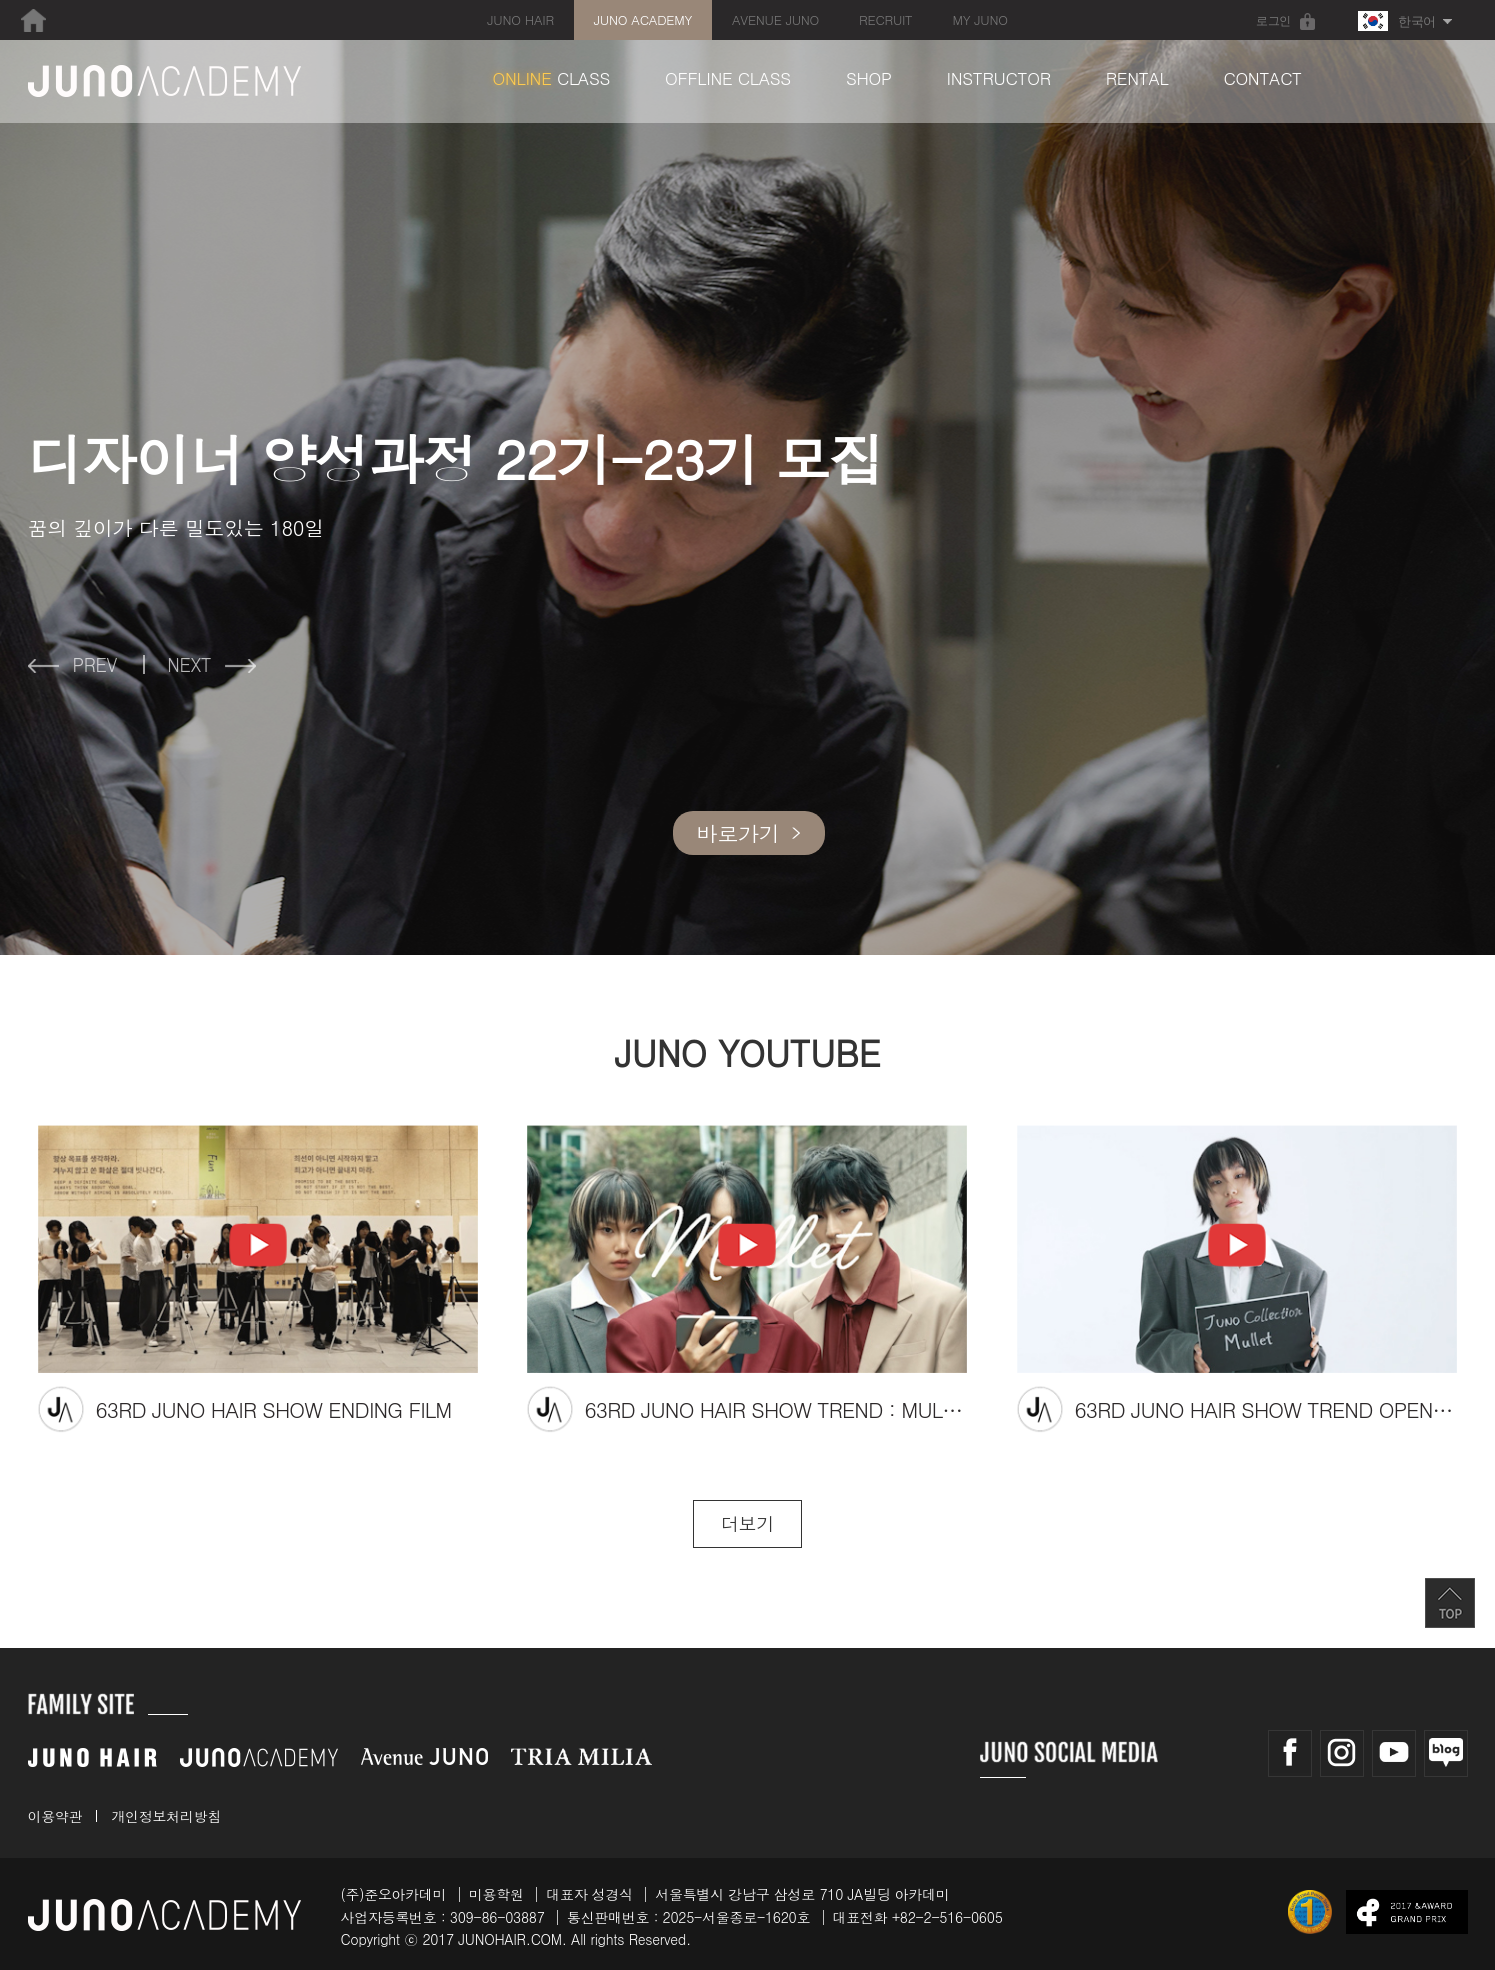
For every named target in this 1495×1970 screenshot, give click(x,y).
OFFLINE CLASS (728, 78)
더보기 (747, 1523)
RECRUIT (885, 19)
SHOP (869, 78)
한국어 (1397, 21)
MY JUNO (979, 19)
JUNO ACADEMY (643, 19)
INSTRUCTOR (999, 78)
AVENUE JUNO (775, 19)
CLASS (552, 78)
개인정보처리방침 (166, 1816)
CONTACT (1262, 78)
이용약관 (55, 1816)
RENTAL (1137, 78)
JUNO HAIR (520, 19)
